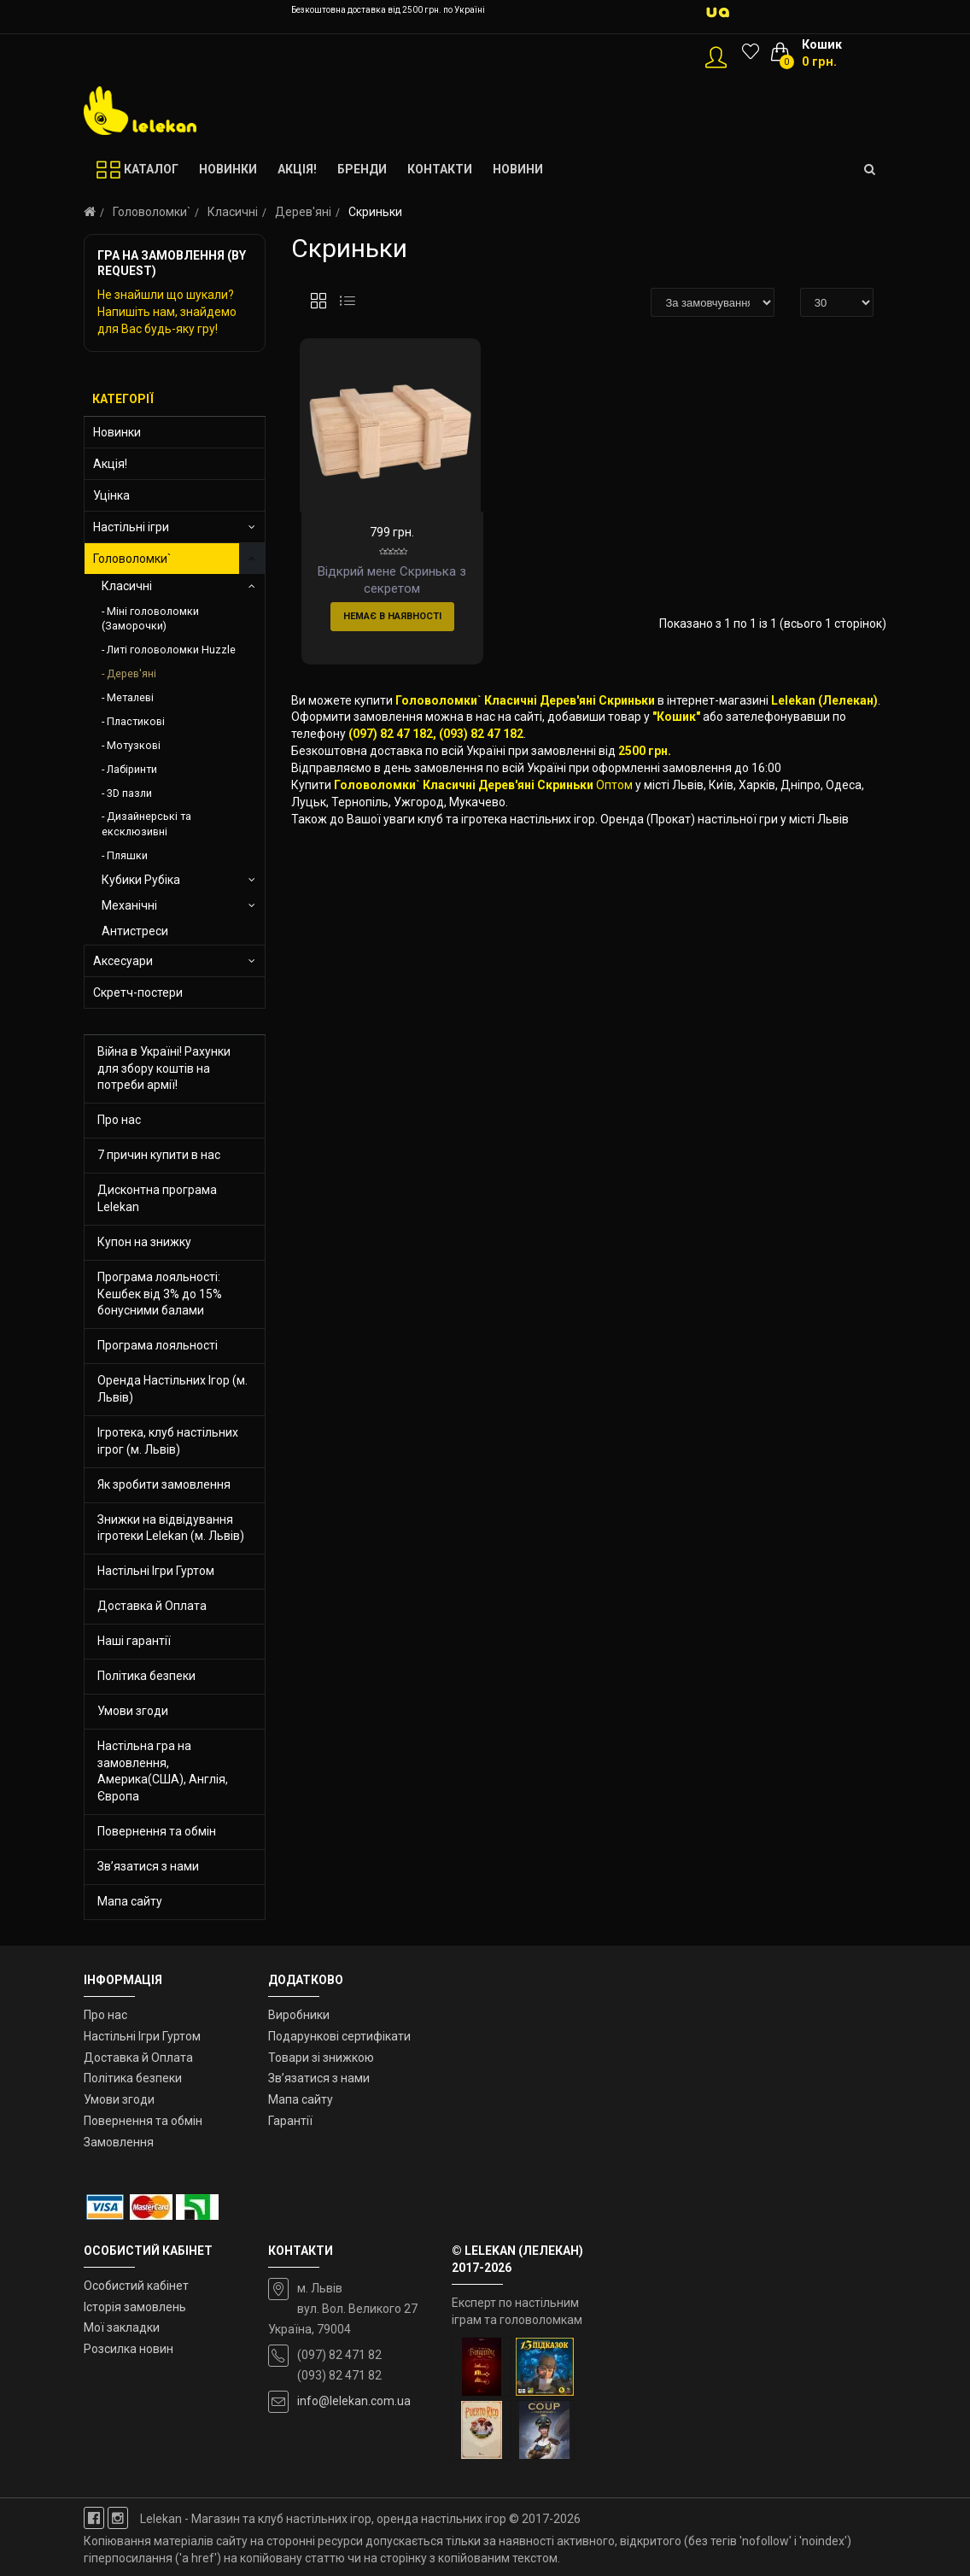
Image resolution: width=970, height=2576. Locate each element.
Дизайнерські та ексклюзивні (146, 824)
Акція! (110, 464)
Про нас (119, 1120)
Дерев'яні (303, 212)
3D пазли (129, 793)
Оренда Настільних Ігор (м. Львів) (172, 1388)
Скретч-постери (138, 992)
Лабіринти (132, 769)
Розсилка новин (128, 2349)
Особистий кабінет (136, 2285)
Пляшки (127, 855)
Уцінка (111, 495)
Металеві (130, 697)
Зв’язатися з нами (148, 1866)
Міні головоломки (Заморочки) (150, 619)
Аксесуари (123, 961)
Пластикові (136, 721)
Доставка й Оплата (152, 1606)
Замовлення (119, 2142)
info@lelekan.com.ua (354, 2401)
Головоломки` (151, 212)
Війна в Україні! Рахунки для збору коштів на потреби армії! (164, 1068)
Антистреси (135, 931)
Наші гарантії (134, 1641)
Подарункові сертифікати (339, 2036)
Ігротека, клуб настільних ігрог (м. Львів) (167, 1441)
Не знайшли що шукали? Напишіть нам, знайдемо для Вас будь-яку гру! (167, 312)
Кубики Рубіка (141, 880)
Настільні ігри (131, 527)
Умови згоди (132, 1711)
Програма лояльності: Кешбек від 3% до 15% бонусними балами (159, 1294)
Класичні (232, 212)
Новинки (117, 432)
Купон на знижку (144, 1242)
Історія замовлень (135, 2307)
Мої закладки (122, 2327)
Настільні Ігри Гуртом (155, 1571)
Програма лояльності (157, 1345)
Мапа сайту (129, 1901)
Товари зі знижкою (321, 2057)
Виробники (299, 2015)
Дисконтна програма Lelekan (157, 1198)
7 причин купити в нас (158, 1155)
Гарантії (290, 2121)
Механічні (129, 905)
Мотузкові (134, 745)
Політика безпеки (146, 1676)
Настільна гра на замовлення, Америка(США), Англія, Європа (162, 1771)
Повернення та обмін (156, 1831)
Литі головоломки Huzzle (171, 649)
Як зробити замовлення (164, 1484)
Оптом (614, 839)
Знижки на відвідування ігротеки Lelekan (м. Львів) (170, 1528)
